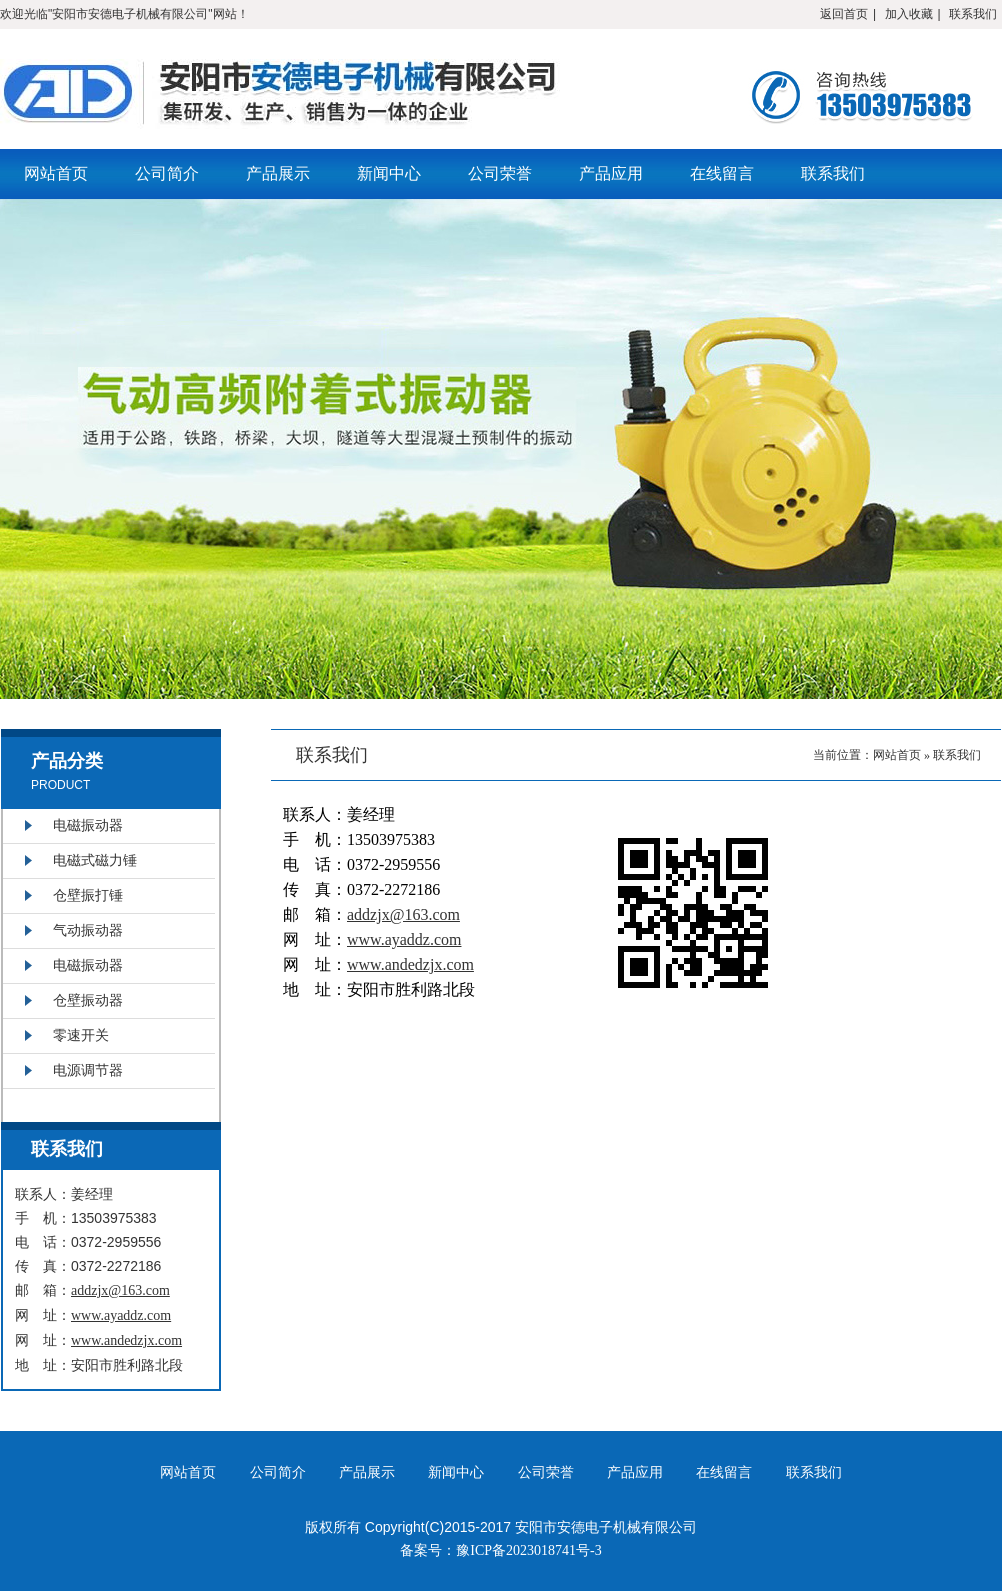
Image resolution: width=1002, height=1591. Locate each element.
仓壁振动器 (88, 1000)
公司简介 (167, 173)
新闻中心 (389, 173)
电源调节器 (88, 1070)
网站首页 (56, 173)
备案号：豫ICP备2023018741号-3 (500, 1550)
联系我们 (973, 14)
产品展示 (278, 173)
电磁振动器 (88, 825)
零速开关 (81, 1035)
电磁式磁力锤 (95, 860)
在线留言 (722, 173)
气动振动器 (88, 930)
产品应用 (611, 173)
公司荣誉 (500, 173)
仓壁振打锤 (88, 895)
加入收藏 (909, 14)
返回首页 (844, 14)
